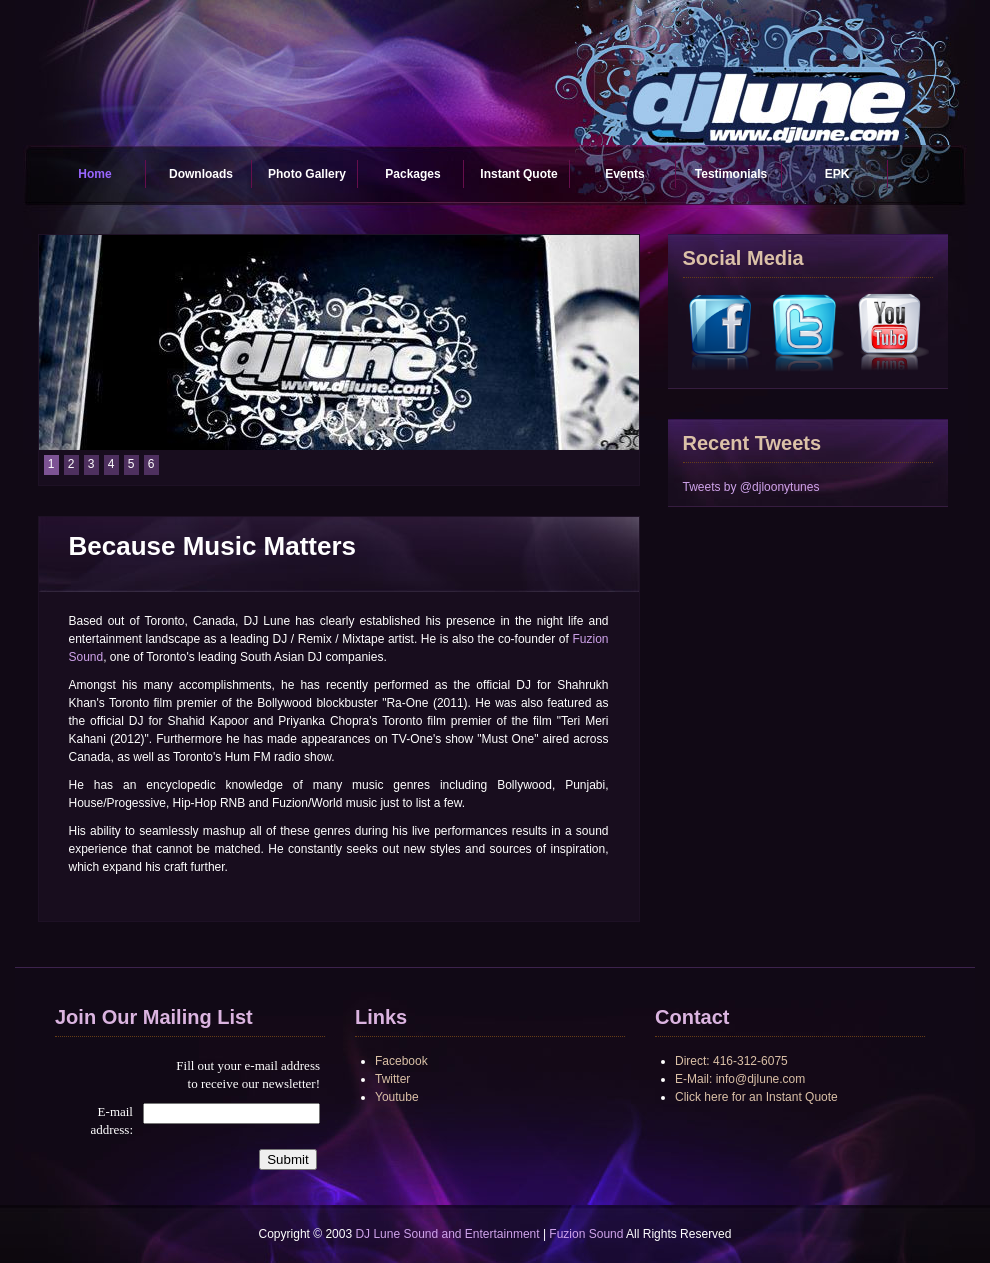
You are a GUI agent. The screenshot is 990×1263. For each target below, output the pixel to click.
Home (94, 174)
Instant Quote (518, 174)
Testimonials (731, 174)
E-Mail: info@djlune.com (740, 1079)
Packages (412, 174)
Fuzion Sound (586, 1234)
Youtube (397, 1097)
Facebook (401, 1061)
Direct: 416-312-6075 (731, 1061)
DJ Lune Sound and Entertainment (447, 1234)
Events (624, 174)
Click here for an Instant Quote (756, 1097)
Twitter (392, 1079)
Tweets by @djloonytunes (751, 487)
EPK (837, 174)
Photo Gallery (307, 174)
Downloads (201, 174)
